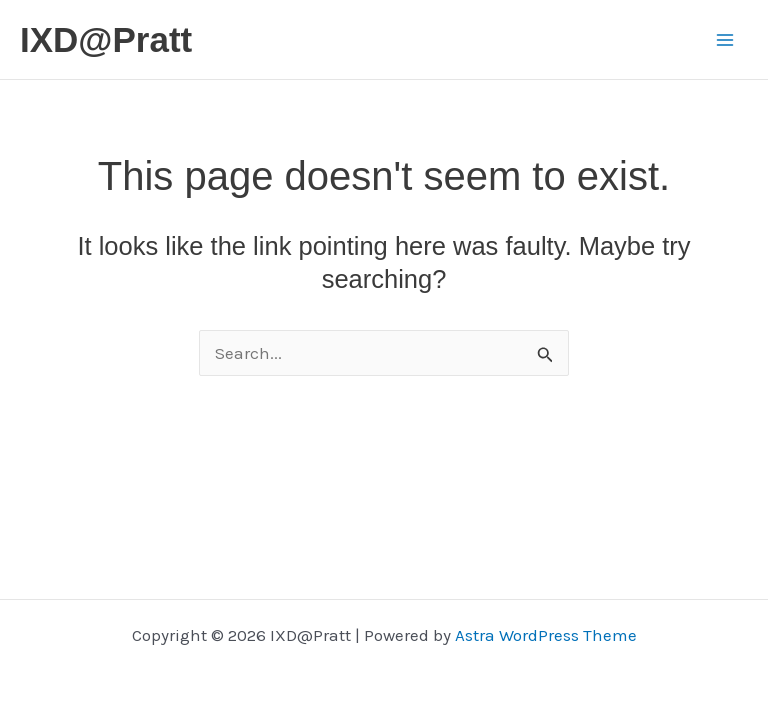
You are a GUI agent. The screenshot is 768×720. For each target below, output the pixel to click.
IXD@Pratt (106, 39)
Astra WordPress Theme (546, 635)
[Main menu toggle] (726, 40)
